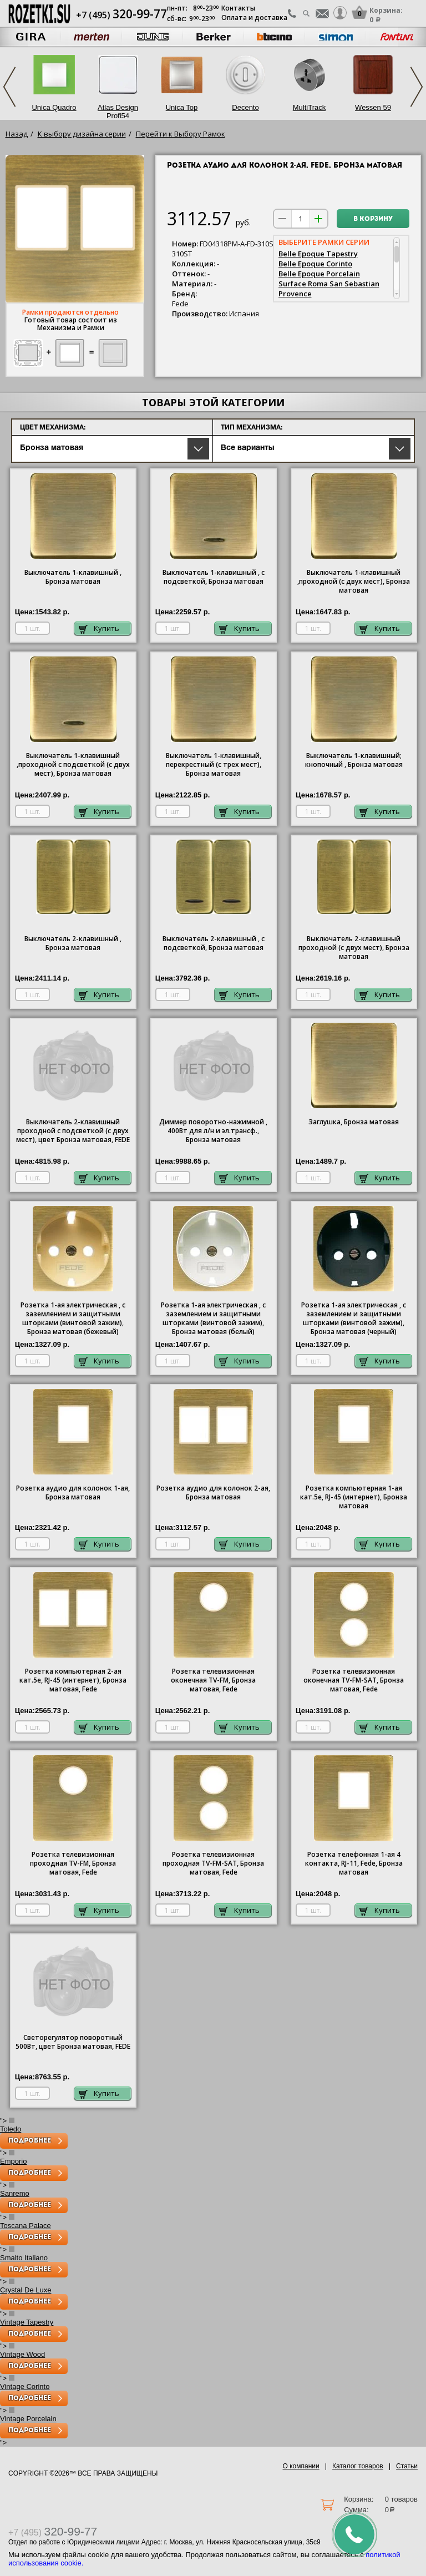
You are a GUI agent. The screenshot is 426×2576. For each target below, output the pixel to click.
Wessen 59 (373, 107)
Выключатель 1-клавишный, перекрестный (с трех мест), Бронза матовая (213, 764)
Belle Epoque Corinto (315, 264)
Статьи (407, 2466)
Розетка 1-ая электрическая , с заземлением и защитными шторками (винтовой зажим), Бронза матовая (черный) (353, 1318)
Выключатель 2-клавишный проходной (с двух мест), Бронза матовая (353, 948)
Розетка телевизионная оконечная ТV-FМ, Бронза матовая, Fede (213, 1680)
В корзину (373, 219)
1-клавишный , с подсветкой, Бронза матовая (214, 577)
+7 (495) (121, 15)
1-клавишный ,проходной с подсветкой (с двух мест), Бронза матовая (73, 764)
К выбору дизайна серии (82, 134)
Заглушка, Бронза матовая (353, 1122)
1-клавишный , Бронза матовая (72, 577)
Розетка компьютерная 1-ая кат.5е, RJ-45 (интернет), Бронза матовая (353, 1497)
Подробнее (29, 2141)
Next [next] (416, 87)
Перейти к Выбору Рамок (180, 134)
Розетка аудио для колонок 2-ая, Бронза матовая (213, 1493)
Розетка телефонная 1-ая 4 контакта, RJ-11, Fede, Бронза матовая (354, 1863)
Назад (17, 134)
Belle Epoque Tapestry (318, 254)
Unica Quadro (54, 107)
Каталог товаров (357, 2466)
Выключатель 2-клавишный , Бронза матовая (72, 943)
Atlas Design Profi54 (118, 111)
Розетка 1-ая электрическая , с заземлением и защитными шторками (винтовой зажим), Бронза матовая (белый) (213, 1318)
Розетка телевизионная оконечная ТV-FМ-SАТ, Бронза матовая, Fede (353, 1680)
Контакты (238, 8)
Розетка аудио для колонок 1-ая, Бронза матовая (73, 1493)
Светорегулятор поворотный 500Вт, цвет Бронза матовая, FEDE (73, 2042)
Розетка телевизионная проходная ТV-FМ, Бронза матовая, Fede (73, 1863)
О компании (301, 2466)
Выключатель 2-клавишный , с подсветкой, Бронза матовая (214, 943)
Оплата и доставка (254, 17)
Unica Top (182, 107)
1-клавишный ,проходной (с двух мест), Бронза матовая (353, 581)
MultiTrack (309, 107)
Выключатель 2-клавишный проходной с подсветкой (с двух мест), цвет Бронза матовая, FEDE (73, 1131)
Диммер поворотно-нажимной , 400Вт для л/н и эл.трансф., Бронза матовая (213, 1131)
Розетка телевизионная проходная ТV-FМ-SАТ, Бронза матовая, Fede (213, 1863)
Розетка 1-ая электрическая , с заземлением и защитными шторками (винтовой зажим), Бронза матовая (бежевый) (73, 1318)
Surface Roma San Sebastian (328, 284)
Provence (295, 294)
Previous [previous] (9, 87)
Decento (245, 107)
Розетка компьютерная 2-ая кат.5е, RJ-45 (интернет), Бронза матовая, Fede (72, 1680)
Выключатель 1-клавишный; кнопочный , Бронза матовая (354, 760)
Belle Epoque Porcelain (319, 274)
